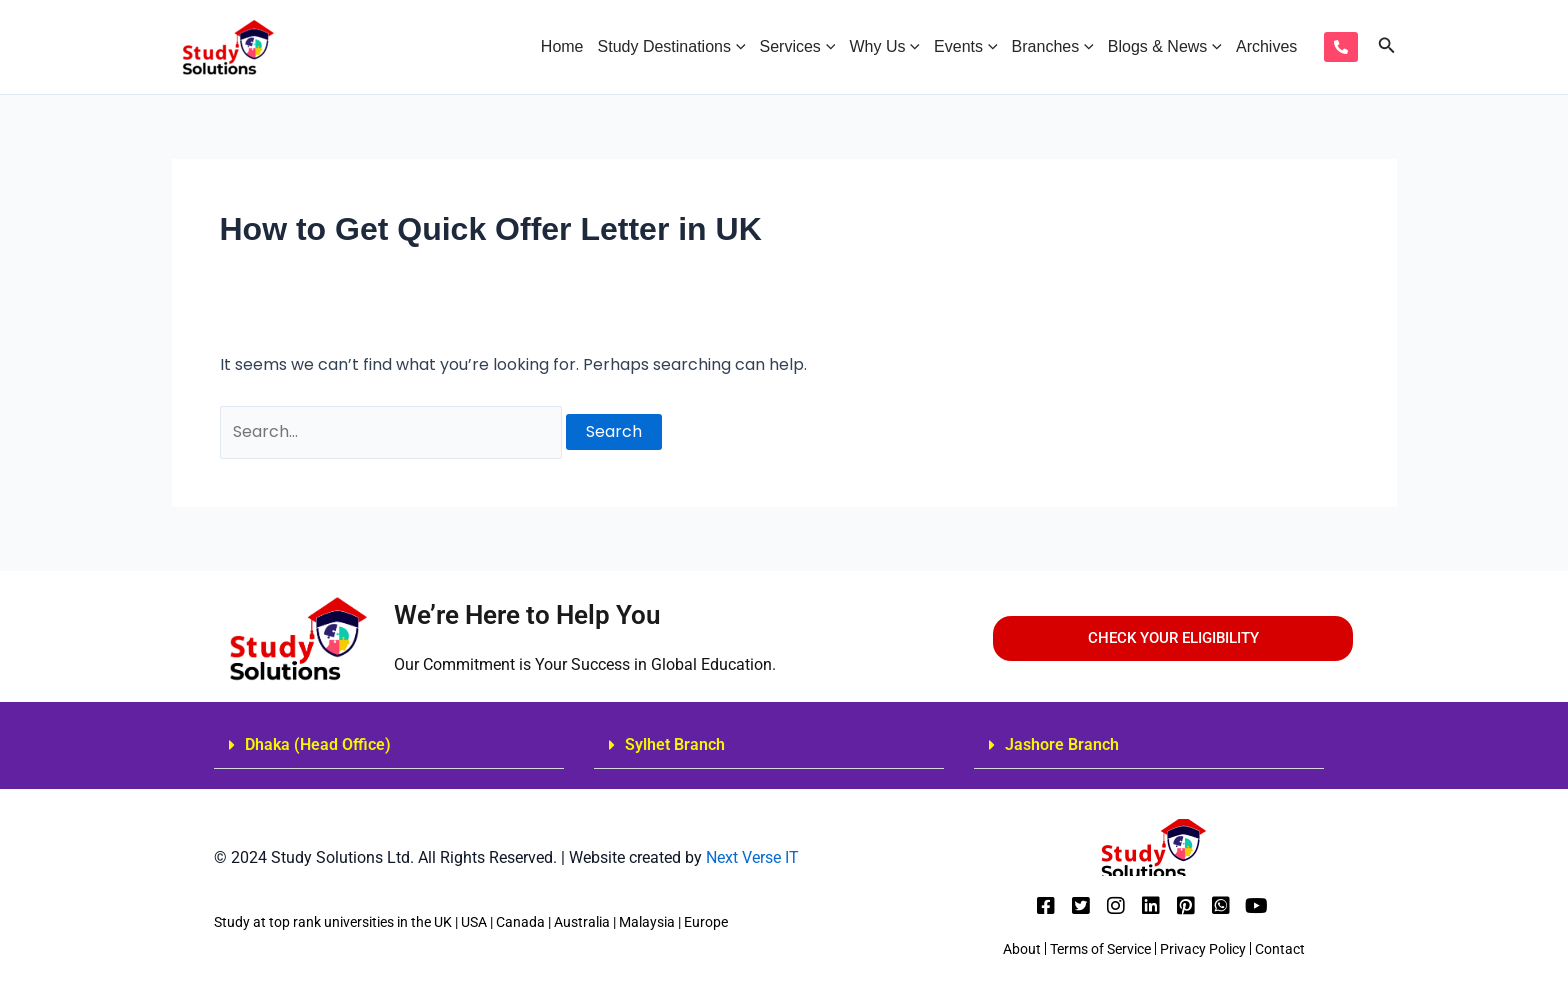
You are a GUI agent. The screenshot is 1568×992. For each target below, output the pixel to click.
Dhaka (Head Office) (318, 744)
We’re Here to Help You (527, 615)
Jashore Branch (1062, 744)
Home (562, 46)
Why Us (884, 47)
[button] (389, 745)
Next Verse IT (750, 857)
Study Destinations (672, 47)
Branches (1053, 47)
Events (966, 47)
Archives (1266, 46)
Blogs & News (1165, 47)
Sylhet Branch (675, 744)
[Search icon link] (1387, 47)
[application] (738, 47)
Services (798, 47)
